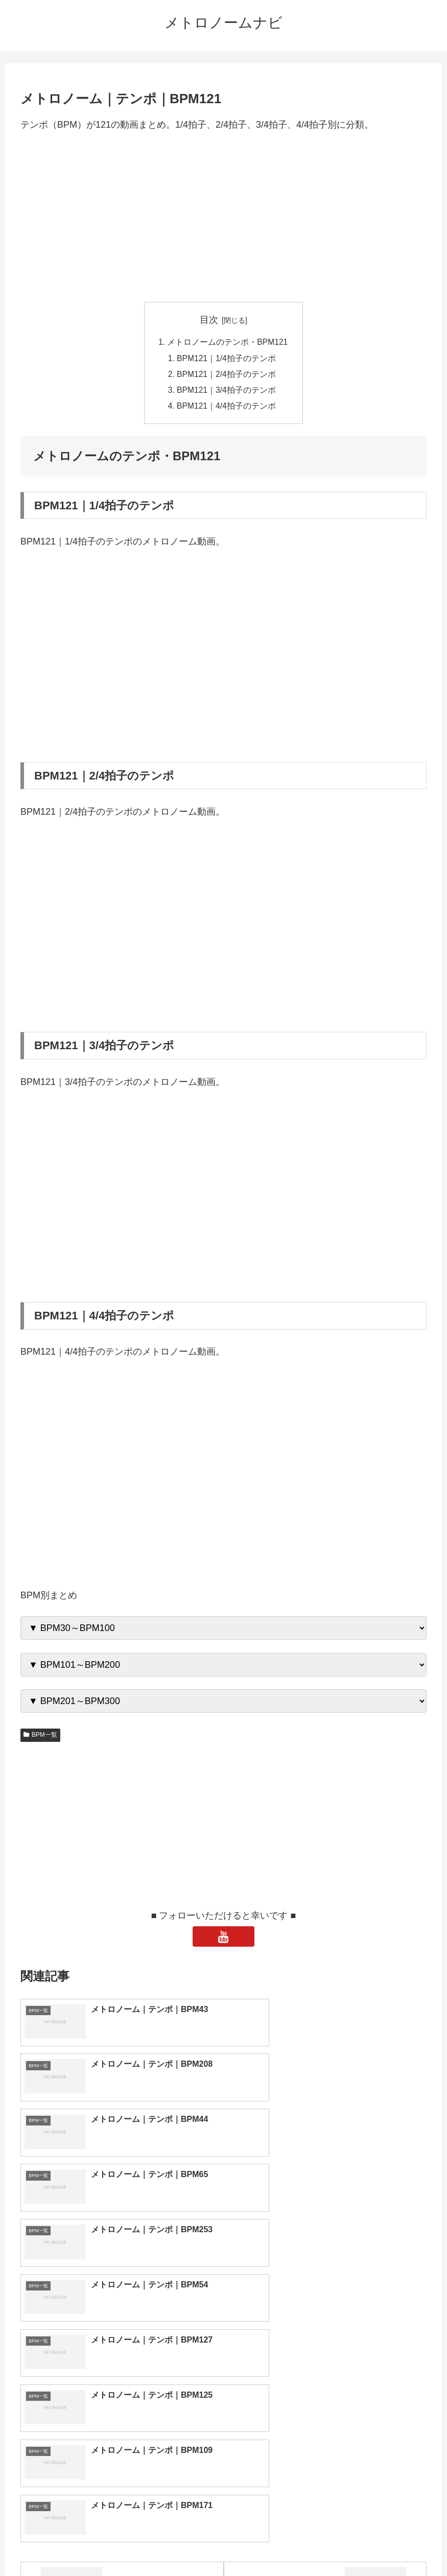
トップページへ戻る (182, 2544)
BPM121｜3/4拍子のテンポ (227, 392)
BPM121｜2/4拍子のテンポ (227, 376)
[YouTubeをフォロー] (224, 1939)
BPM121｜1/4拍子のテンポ (227, 359)
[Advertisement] (223, 217)
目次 (209, 320)
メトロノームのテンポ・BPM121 (228, 342)
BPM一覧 (40, 1737)
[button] (424, 2426)
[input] (223, 2427)
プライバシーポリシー (261, 2544)
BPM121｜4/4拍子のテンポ (227, 408)
